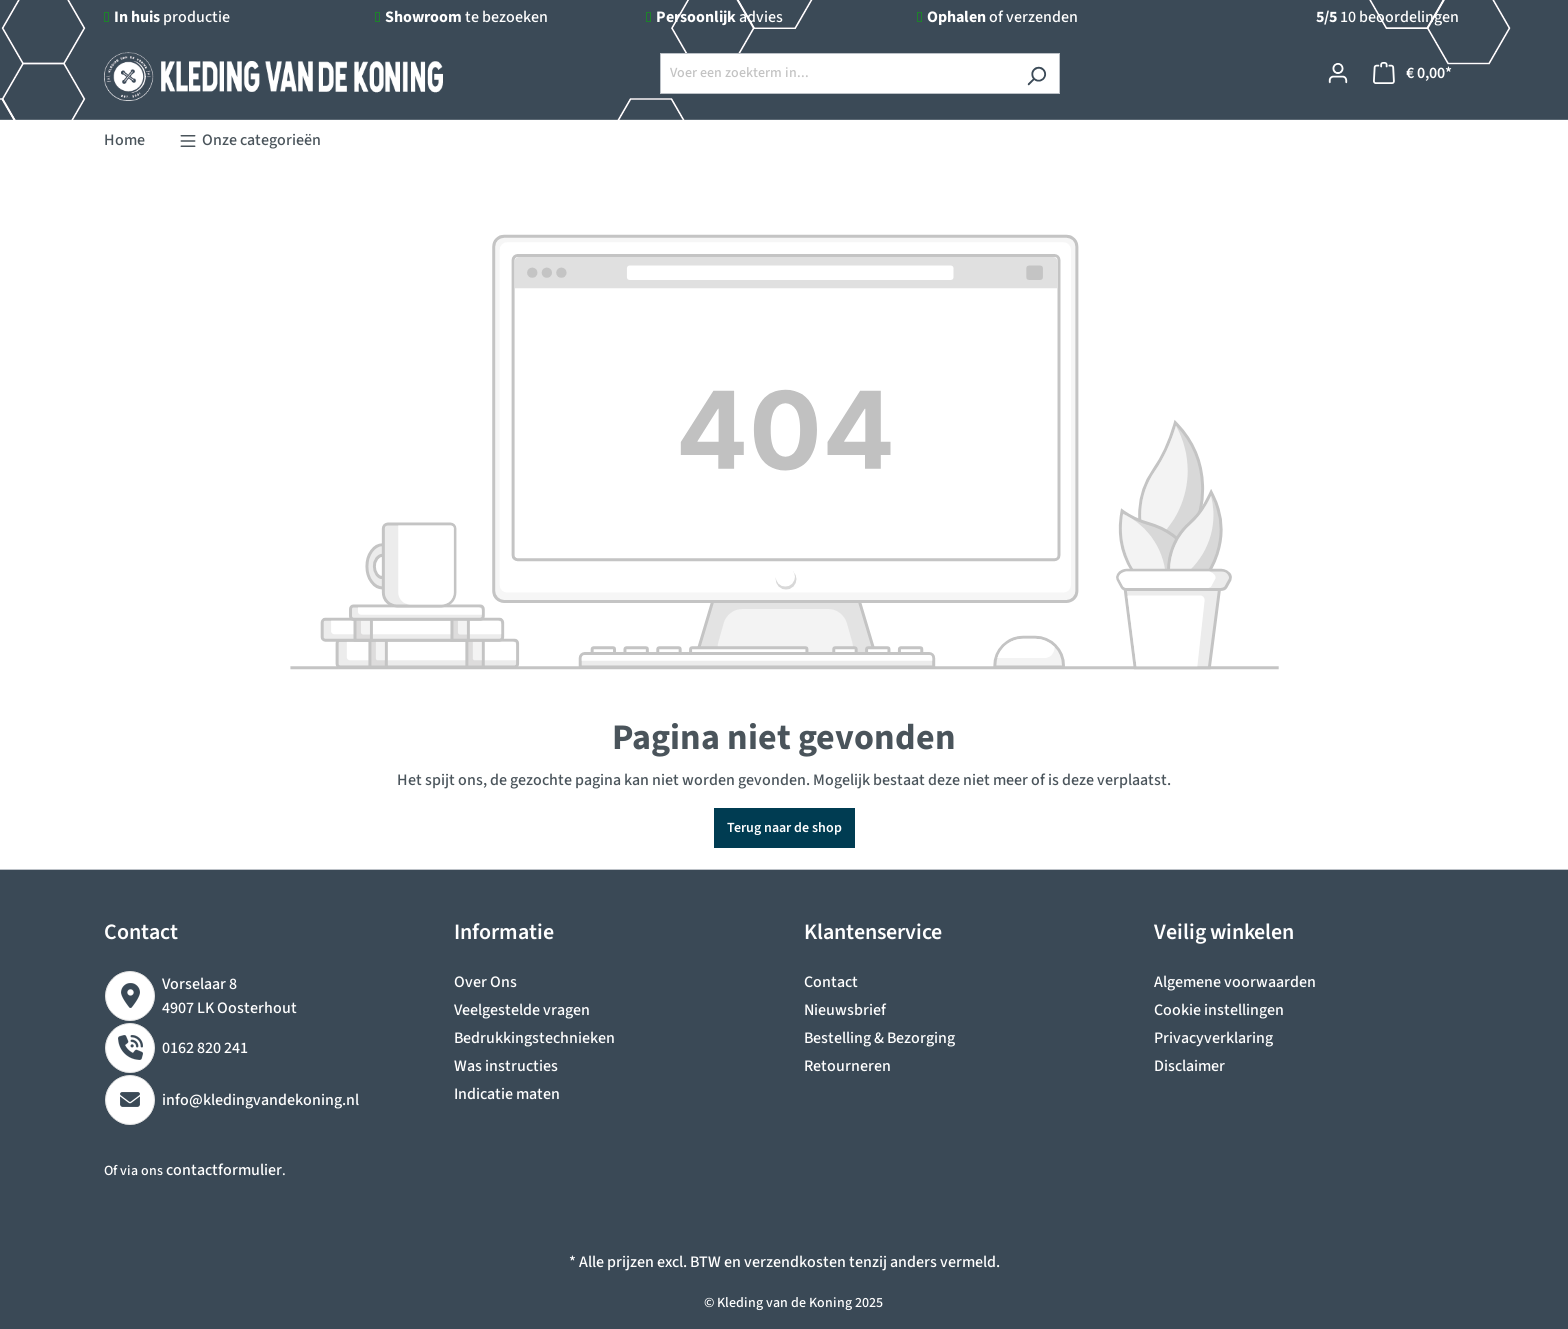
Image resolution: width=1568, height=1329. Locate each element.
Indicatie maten (507, 1094)
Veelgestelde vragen (522, 1010)
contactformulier (224, 1170)
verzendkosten (795, 1262)
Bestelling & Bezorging (879, 1038)
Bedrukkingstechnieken (534, 1038)
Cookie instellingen (1219, 1010)
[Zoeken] (1036, 73)
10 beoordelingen (1387, 17)
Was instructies (506, 1066)
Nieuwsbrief (845, 1010)
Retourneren (847, 1066)
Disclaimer (1189, 1066)
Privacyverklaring (1213, 1038)
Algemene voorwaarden (1235, 982)
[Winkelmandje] (1412, 73)
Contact (831, 982)
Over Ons (485, 982)
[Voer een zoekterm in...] (837, 73)
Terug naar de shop (784, 828)
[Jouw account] (1338, 73)
